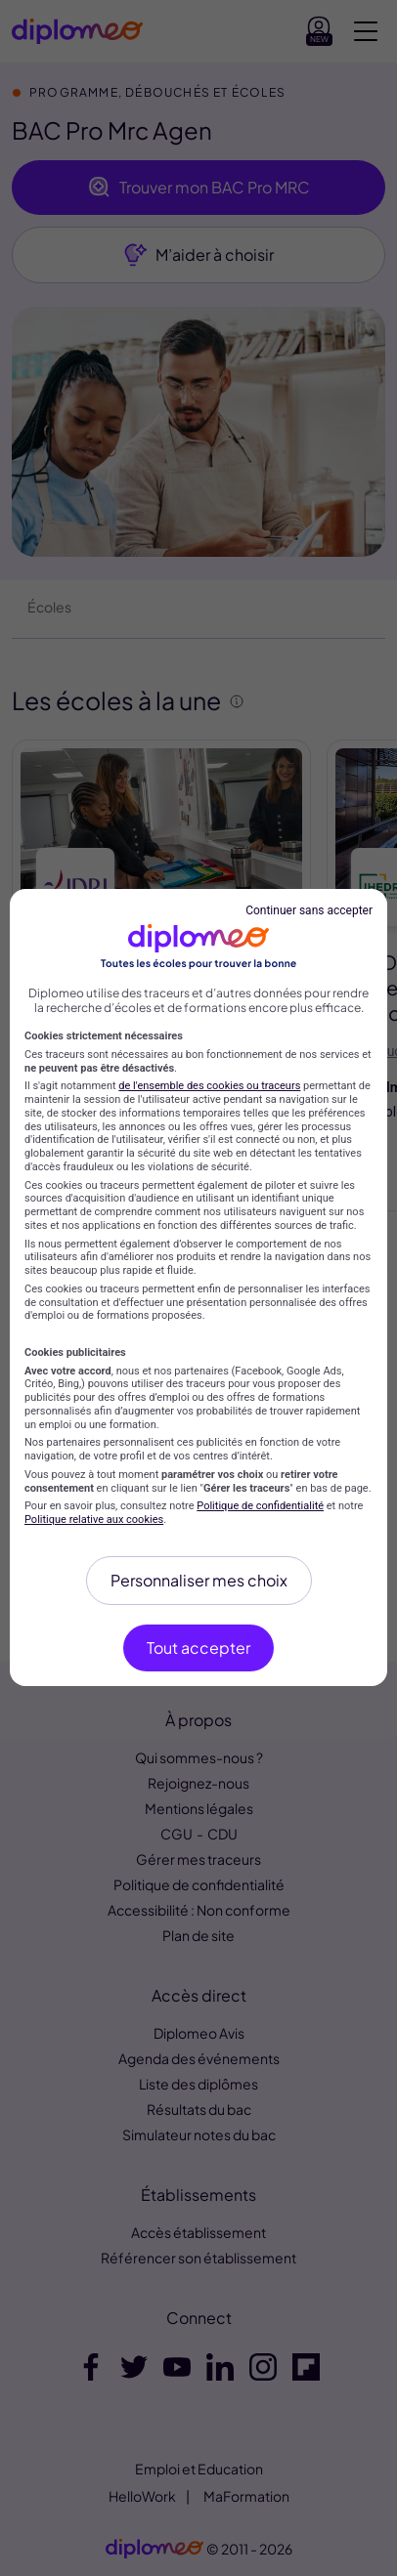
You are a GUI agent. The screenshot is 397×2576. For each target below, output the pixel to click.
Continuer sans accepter (309, 910)
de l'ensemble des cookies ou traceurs (209, 1085)
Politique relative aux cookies (93, 1519)
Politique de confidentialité (260, 1505)
